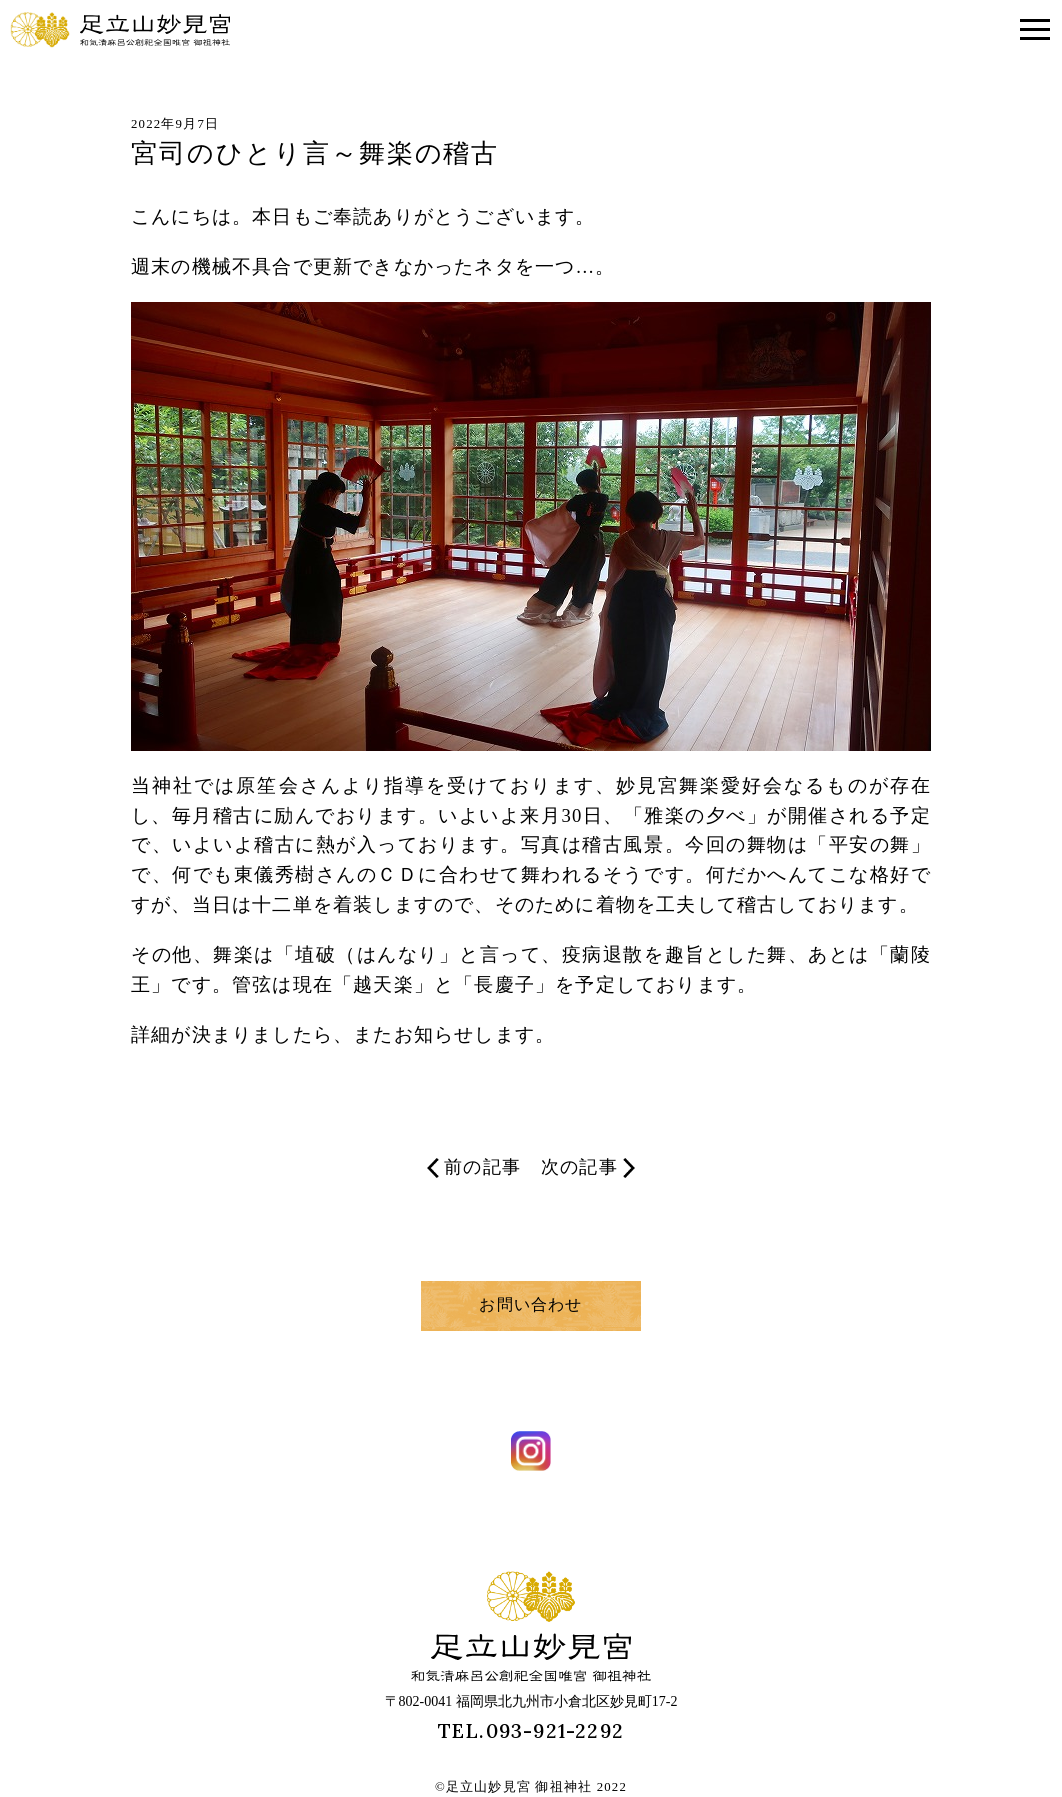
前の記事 (474, 1167)
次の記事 (588, 1167)
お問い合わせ (530, 1304)
